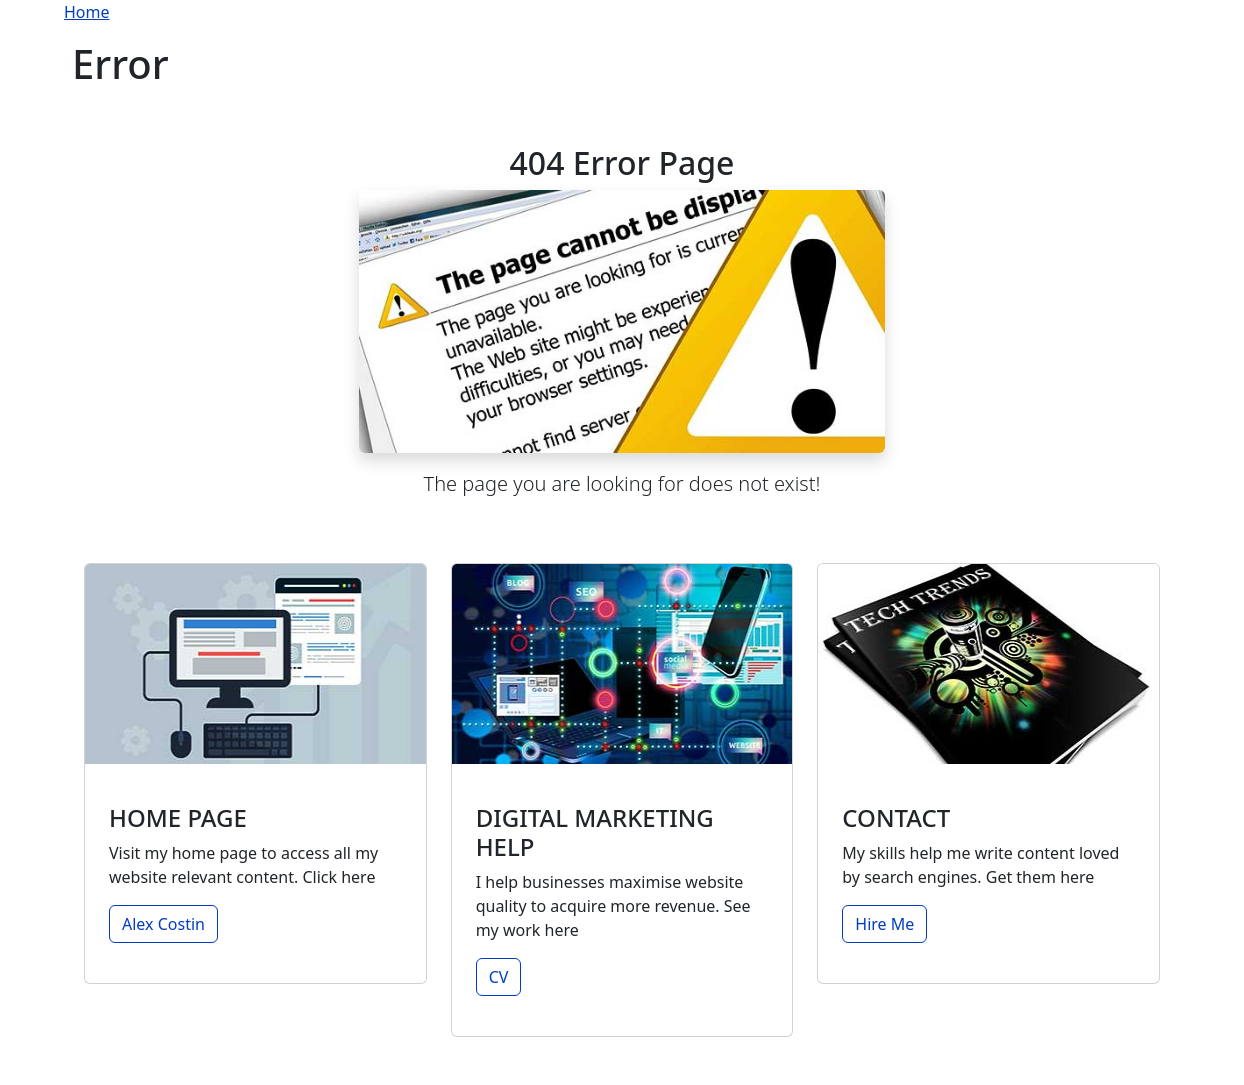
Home (87, 12)
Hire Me (884, 924)
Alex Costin (163, 924)
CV (499, 977)
